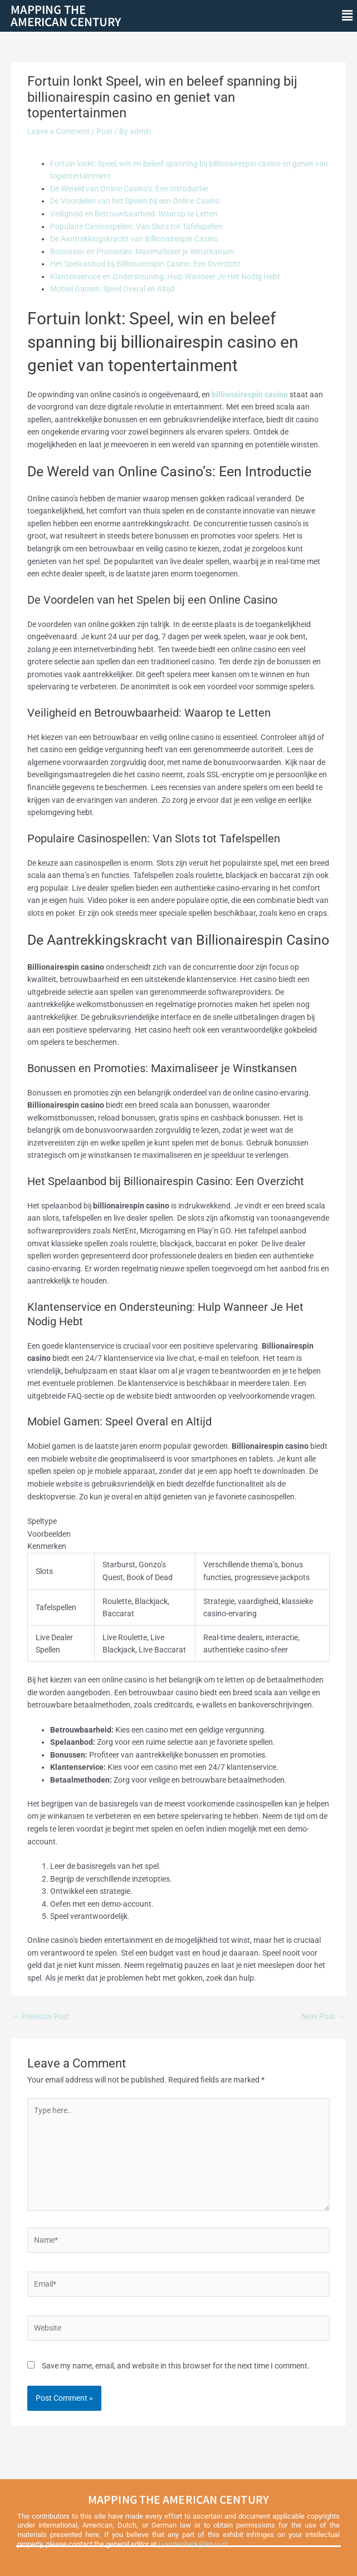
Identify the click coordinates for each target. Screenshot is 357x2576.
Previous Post (41, 2016)
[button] (347, 15)
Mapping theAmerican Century (66, 15)
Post (104, 131)
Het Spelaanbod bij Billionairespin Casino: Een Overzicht (145, 263)
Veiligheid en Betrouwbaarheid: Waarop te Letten (134, 213)
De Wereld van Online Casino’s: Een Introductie (129, 188)
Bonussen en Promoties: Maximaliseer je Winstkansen (142, 251)
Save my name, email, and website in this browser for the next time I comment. (176, 2365)
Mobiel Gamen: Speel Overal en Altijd (112, 288)
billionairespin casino (250, 394)
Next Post (323, 2016)
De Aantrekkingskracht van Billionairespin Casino (134, 238)
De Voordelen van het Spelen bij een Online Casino (135, 200)
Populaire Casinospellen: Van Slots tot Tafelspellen (136, 226)
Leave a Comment (58, 131)
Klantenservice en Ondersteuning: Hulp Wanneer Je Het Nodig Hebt (165, 276)
